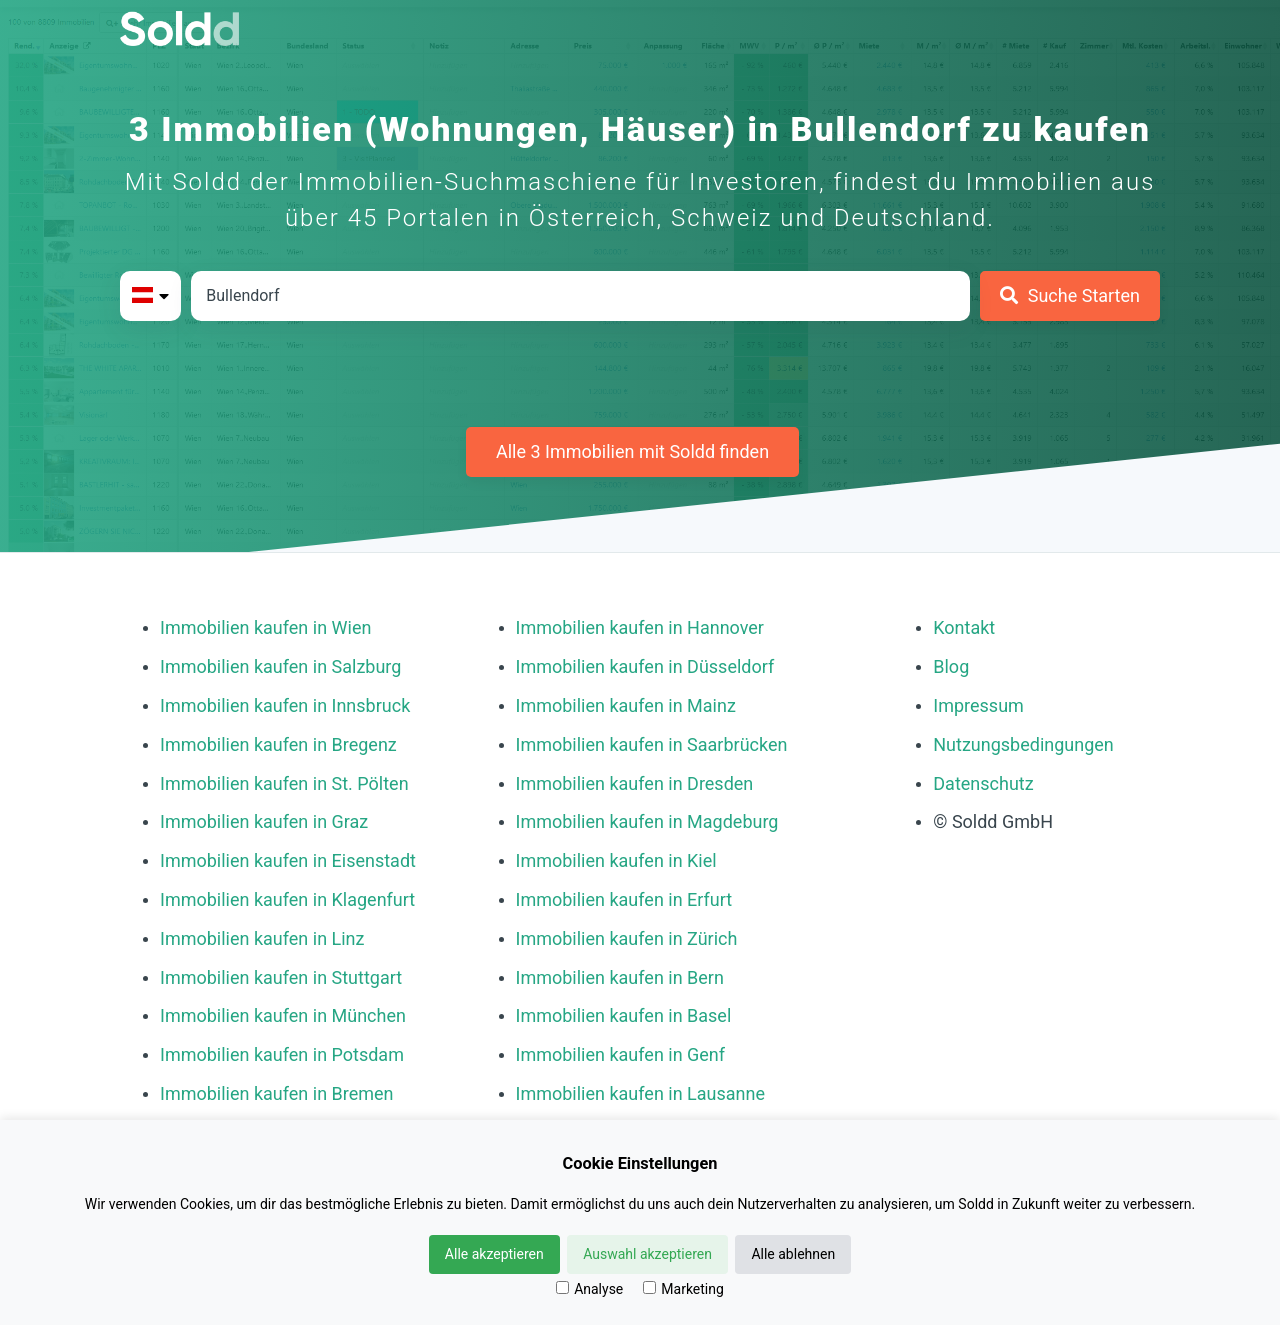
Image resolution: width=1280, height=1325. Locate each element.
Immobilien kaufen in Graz (264, 821)
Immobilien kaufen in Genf (621, 1054)
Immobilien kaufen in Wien (265, 627)
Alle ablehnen (793, 1254)
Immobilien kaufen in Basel (624, 1015)
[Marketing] (649, 1287)
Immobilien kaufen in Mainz (626, 705)
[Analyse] (562, 1287)
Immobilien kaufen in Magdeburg (647, 821)
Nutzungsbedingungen (1023, 744)
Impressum (978, 705)
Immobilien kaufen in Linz (262, 938)
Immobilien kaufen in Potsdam (282, 1054)
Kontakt (964, 627)
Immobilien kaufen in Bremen (277, 1093)
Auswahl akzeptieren (647, 1254)
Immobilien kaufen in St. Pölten (284, 783)
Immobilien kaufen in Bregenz (278, 744)
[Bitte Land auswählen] (150, 296)
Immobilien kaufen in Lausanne (640, 1093)
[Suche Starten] (1070, 296)
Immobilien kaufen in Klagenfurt (287, 899)
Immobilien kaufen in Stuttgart (281, 977)
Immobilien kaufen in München (283, 1015)
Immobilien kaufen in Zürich (627, 938)
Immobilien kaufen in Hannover (640, 627)
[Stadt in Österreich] (580, 296)
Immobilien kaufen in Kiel (616, 860)
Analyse (589, 1289)
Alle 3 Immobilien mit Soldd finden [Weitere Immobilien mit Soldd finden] (632, 451)
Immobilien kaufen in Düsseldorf (645, 666)
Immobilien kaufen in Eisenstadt (288, 860)
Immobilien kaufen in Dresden (635, 783)
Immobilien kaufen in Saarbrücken (652, 744)
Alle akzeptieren (494, 1254)
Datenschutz (983, 783)
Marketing (683, 1289)
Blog (951, 666)
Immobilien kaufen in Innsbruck (285, 705)
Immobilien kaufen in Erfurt (624, 899)
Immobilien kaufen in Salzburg (280, 666)
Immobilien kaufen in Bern (620, 977)
